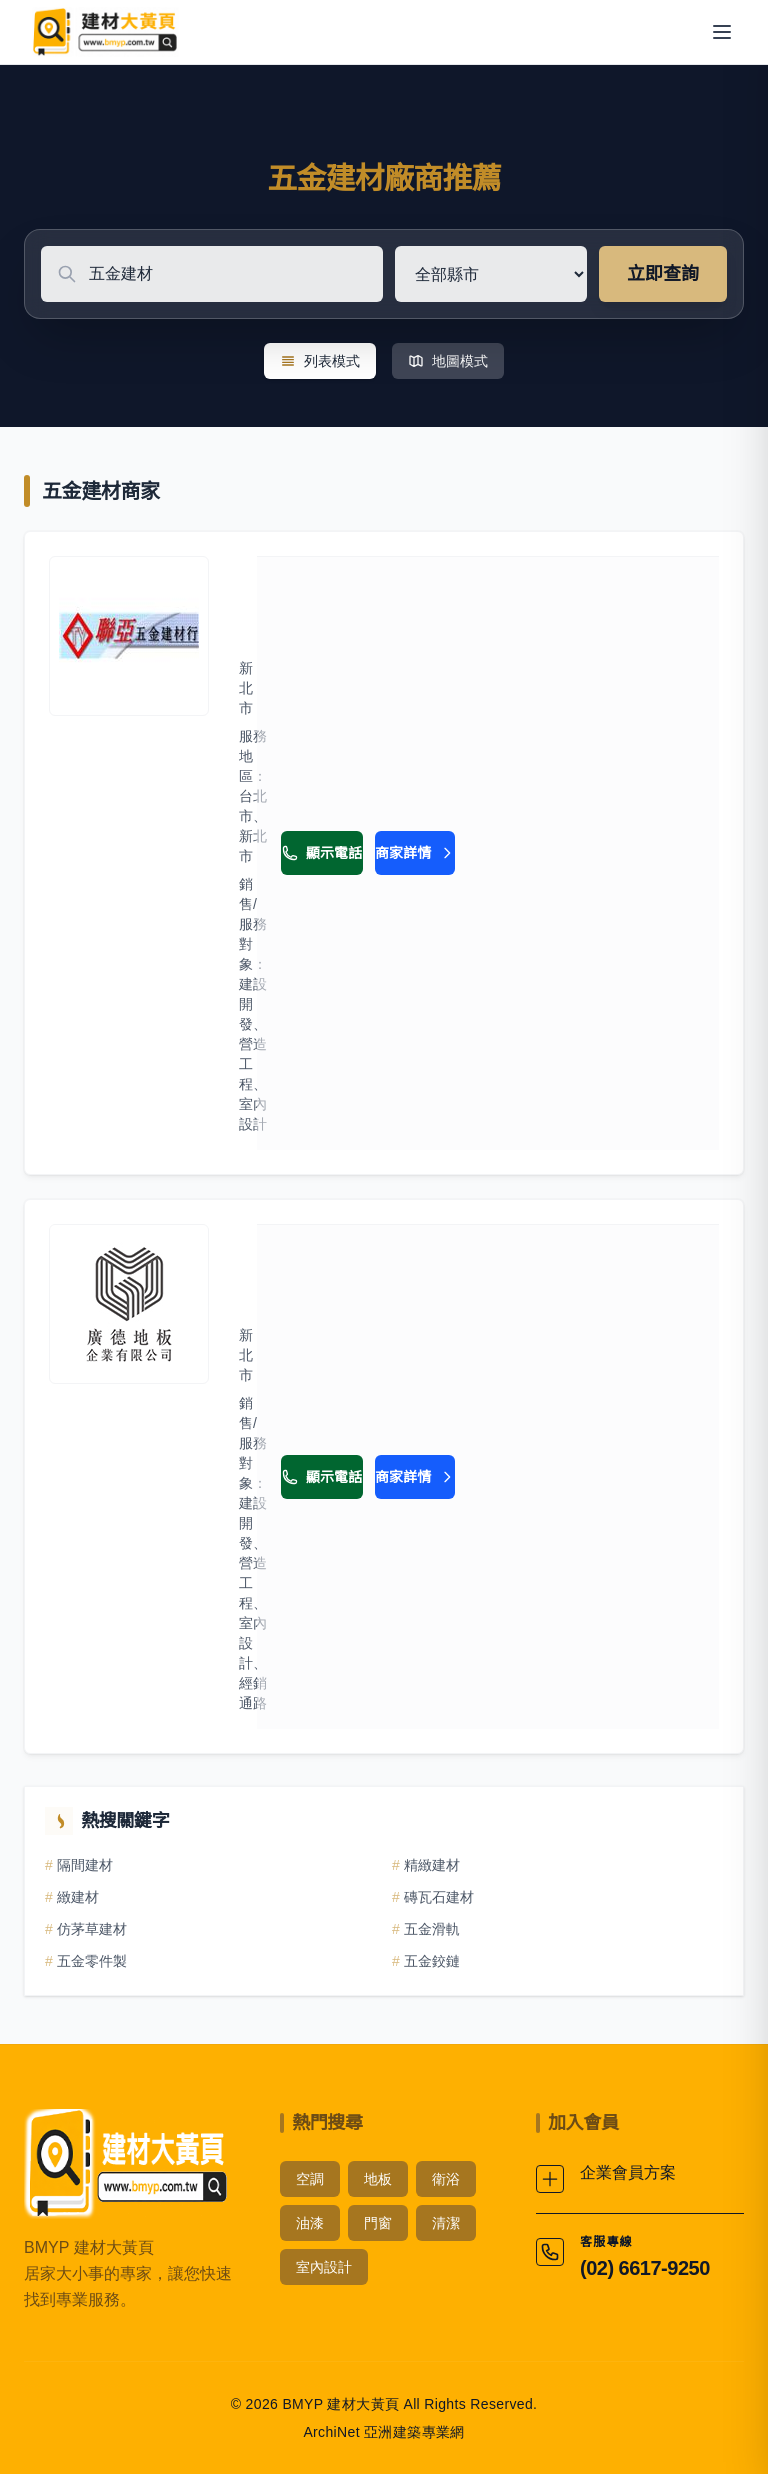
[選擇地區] (491, 274)
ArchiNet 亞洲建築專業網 (383, 2432)
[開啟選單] (722, 32)
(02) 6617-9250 (645, 2268)
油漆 (310, 2223)
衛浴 (446, 2179)
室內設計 (324, 2267)
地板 (378, 2179)
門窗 (378, 2223)
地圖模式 (448, 361)
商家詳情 (415, 853)
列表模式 (320, 361)
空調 (310, 2179)
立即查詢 (663, 274)
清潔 (446, 2223)
